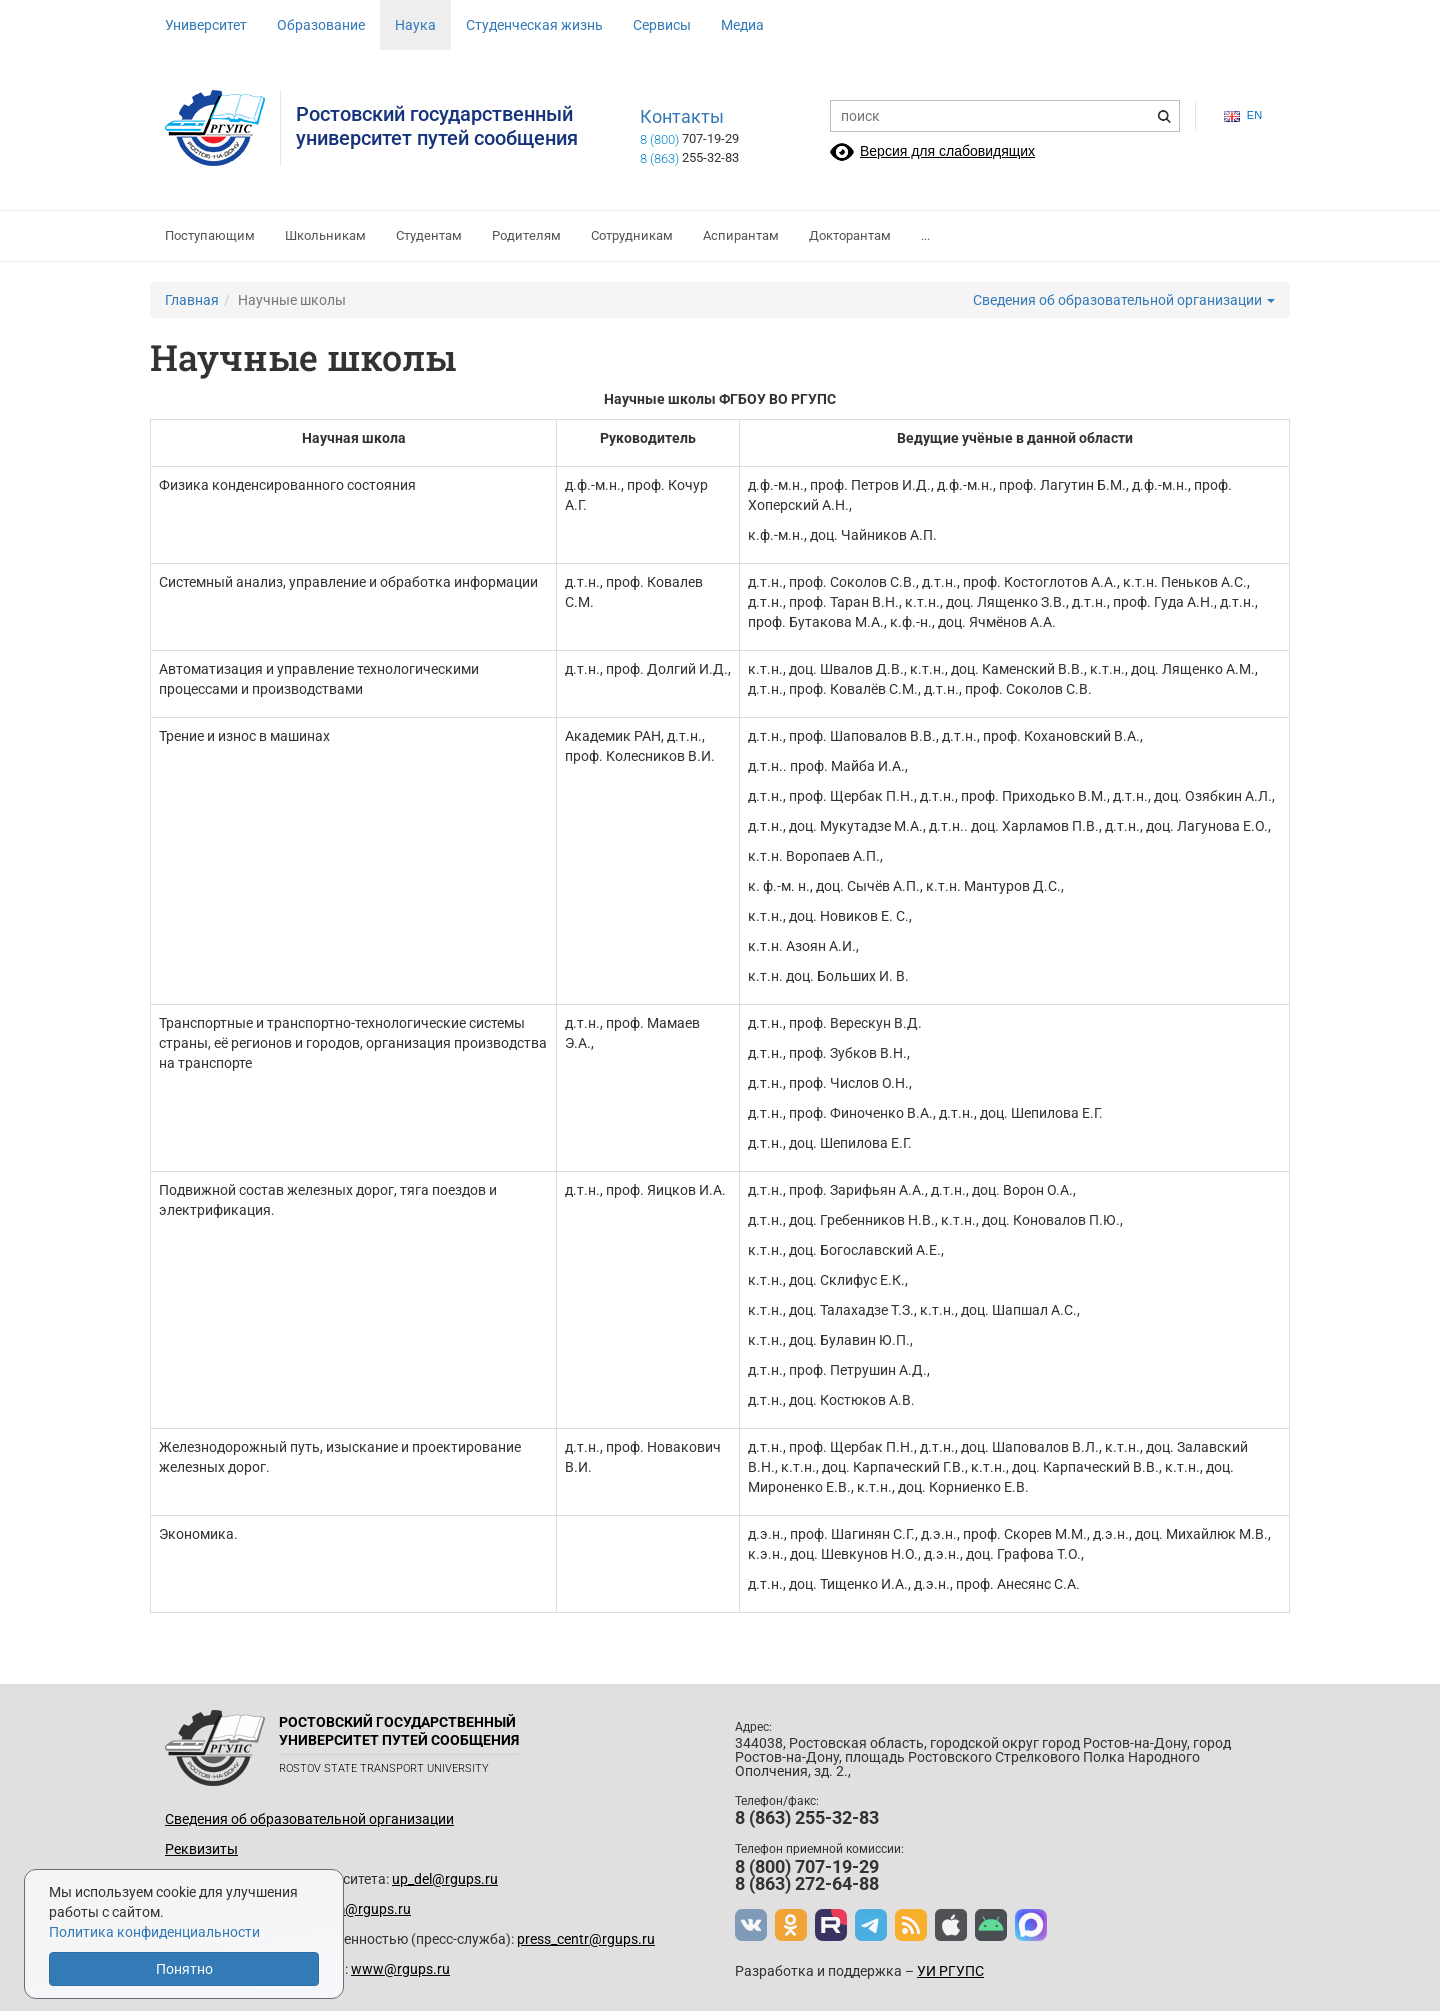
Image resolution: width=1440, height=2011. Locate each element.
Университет (206, 25)
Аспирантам (741, 235)
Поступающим (210, 235)
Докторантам (850, 235)
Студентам (429, 235)
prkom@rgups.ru (358, 1909)
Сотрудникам (632, 235)
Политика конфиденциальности (154, 1932)
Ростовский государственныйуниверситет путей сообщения (437, 126)
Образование (321, 25)
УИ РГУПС (950, 1971)
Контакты (682, 117)
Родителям (526, 235)
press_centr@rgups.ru (586, 1939)
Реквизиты (201, 1849)
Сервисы (662, 25)
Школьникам (325, 235)
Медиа (742, 25)
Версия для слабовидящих (947, 151)
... (925, 235)
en (1243, 115)
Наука (415, 25)
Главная (192, 300)
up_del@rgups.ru (445, 1879)
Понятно (184, 1969)
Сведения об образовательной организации (1124, 300)
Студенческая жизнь (534, 25)
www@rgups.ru (400, 1969)
